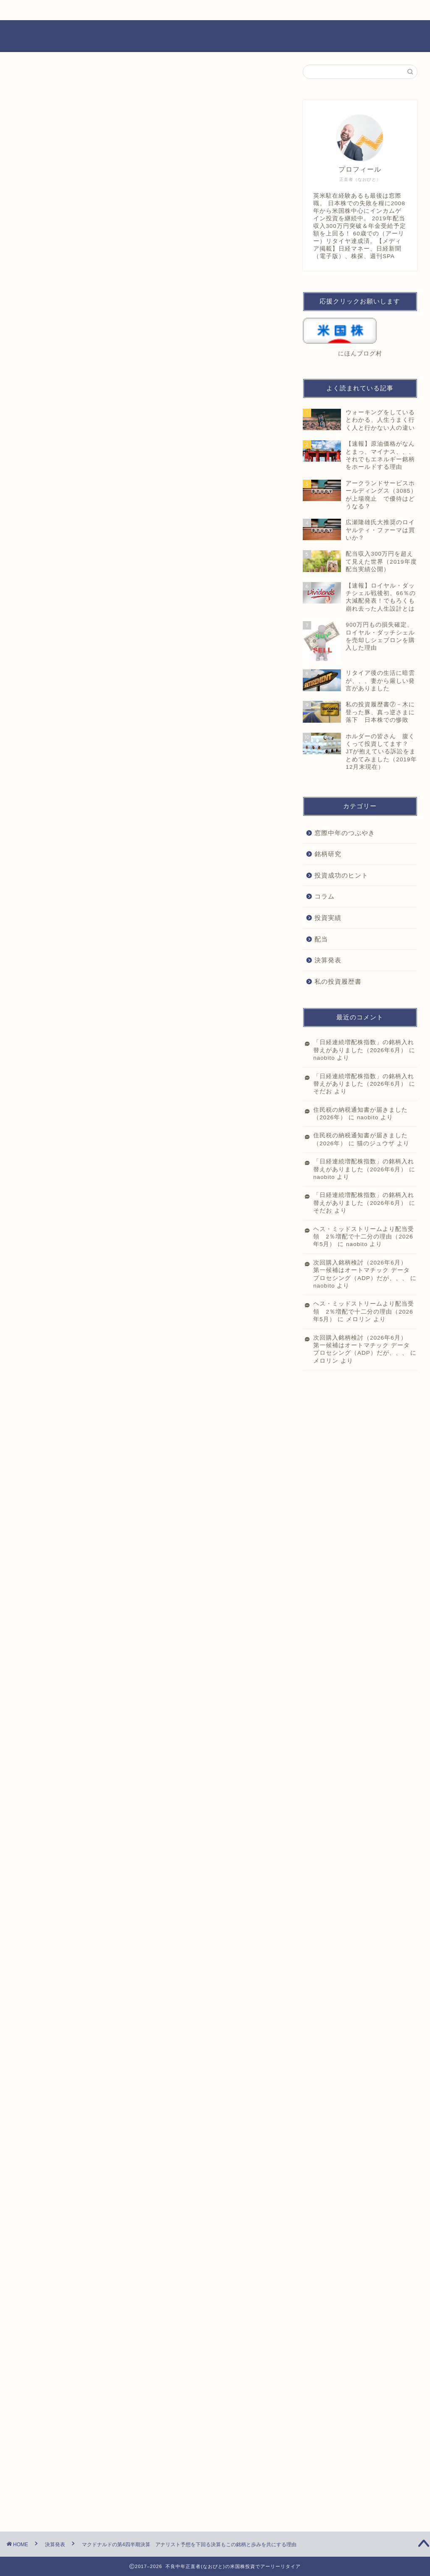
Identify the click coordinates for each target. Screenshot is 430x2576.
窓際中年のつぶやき (345, 832)
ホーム (70, 10)
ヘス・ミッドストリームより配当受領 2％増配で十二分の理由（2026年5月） (363, 1237)
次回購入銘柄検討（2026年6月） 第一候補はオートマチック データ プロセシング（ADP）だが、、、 (363, 1270)
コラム (325, 896)
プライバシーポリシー (273, 10)
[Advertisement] (147, 316)
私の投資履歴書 (338, 981)
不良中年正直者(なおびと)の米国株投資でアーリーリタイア (215, 36)
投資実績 (328, 917)
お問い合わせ (171, 10)
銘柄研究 (328, 853)
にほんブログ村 (50, 1373)
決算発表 (38, 80)
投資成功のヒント (341, 875)
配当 (321, 939)
